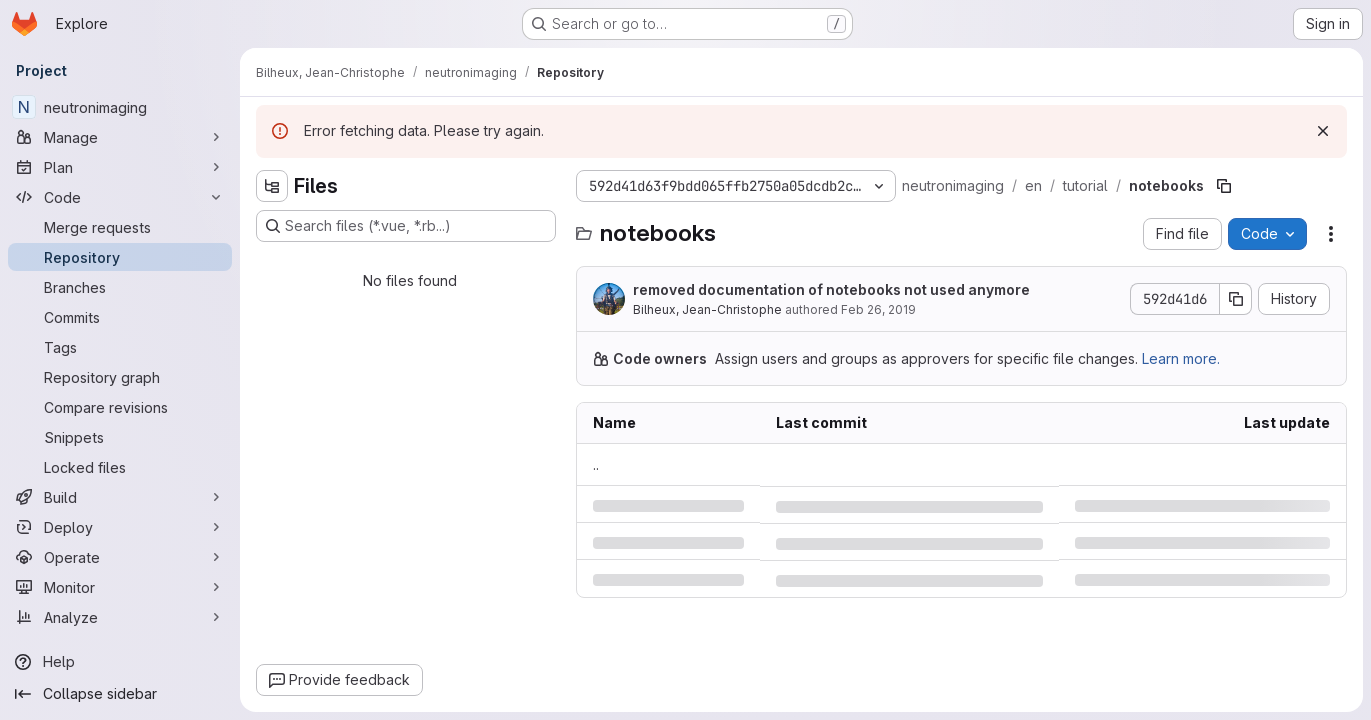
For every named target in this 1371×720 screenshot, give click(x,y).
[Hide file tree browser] (272, 186)
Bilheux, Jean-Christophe (707, 309)
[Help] (120, 662)
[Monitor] (120, 587)
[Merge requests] (120, 227)
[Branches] (120, 287)
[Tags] (120, 347)
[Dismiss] (1323, 131)
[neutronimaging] (120, 107)
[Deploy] (120, 527)
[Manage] (120, 137)
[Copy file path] (1224, 186)
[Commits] (120, 317)
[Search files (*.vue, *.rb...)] (406, 226)
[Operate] (120, 557)
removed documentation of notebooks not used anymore (831, 289)
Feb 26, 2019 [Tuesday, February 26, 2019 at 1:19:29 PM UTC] (878, 309)
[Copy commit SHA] (1236, 299)
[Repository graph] (120, 377)
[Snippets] (120, 437)
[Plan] (120, 167)
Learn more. (1181, 358)
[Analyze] (120, 617)
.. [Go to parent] (596, 464)
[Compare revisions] (120, 407)
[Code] (120, 197)
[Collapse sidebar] (120, 694)
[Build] (120, 497)
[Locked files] (120, 467)
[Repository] (120, 257)
